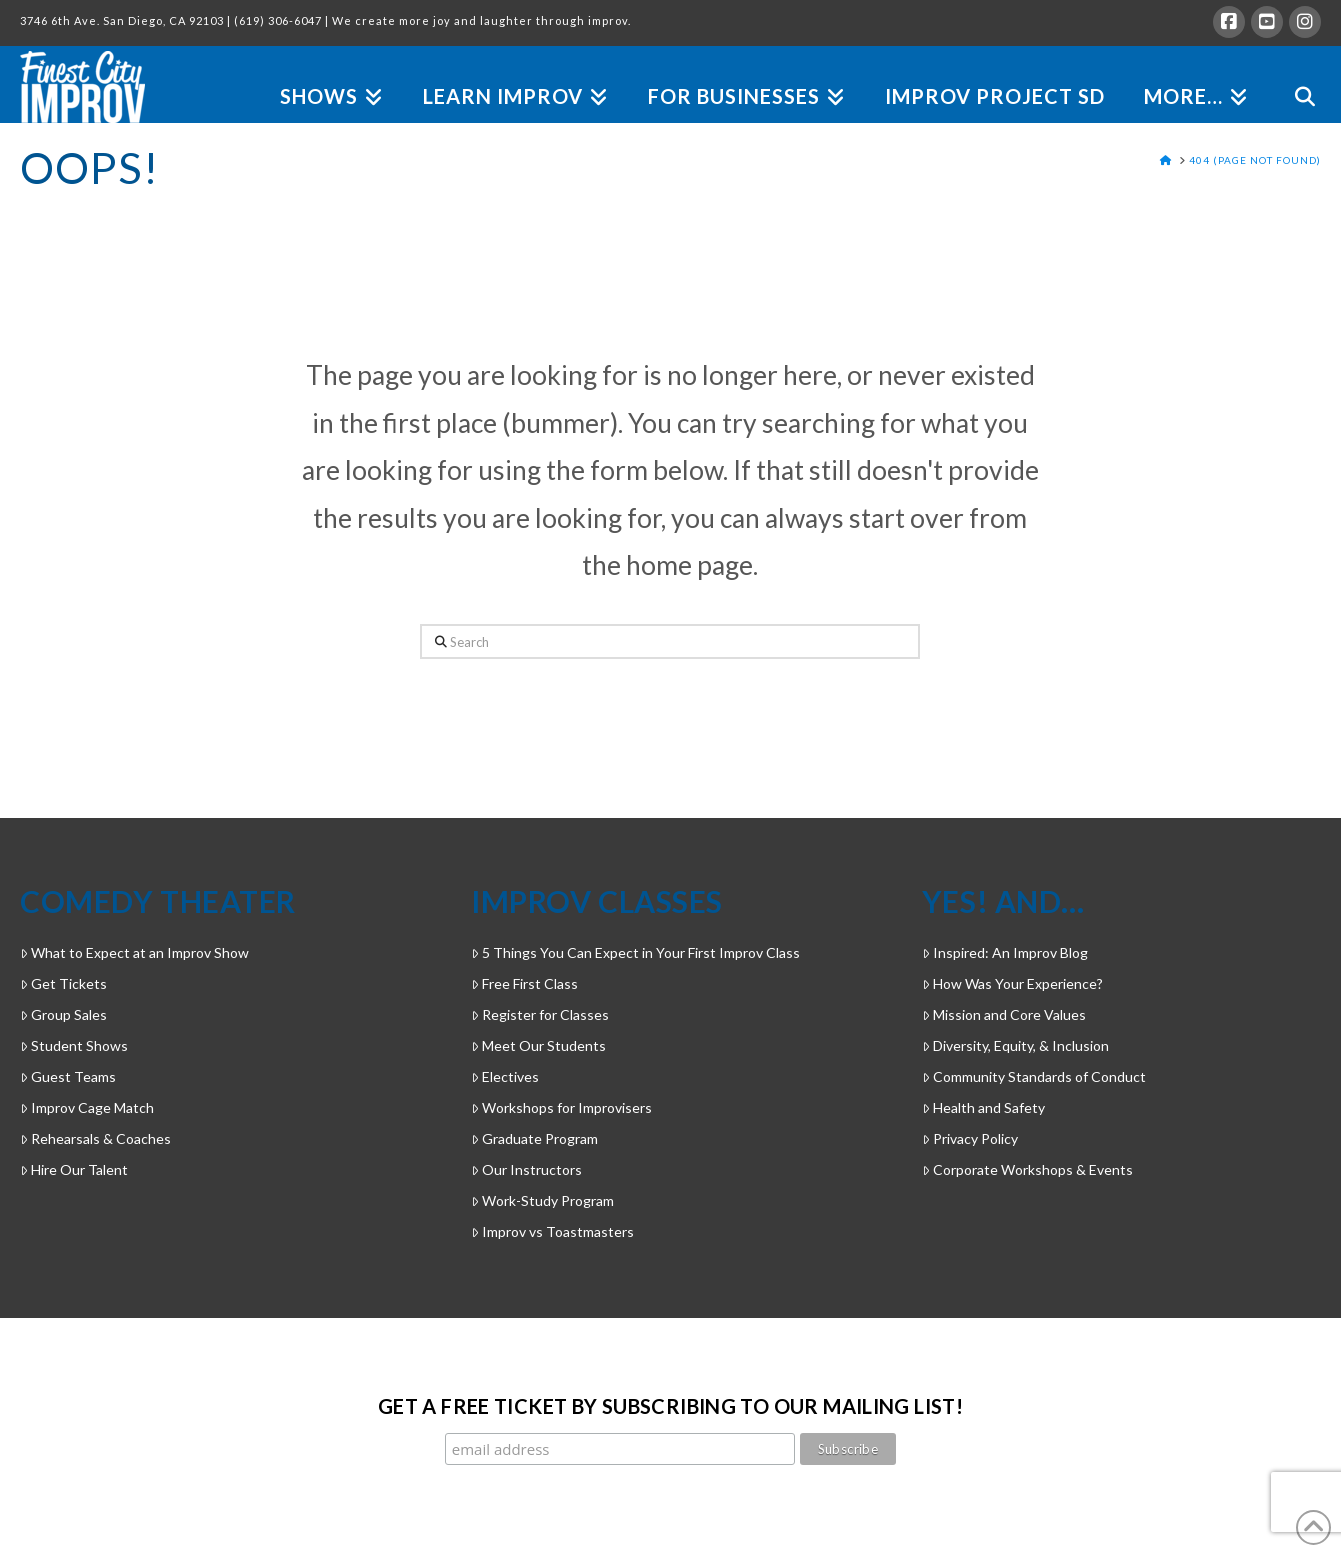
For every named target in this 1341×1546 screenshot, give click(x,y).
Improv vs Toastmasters (552, 1231)
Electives (505, 1076)
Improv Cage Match (87, 1107)
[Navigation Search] (1294, 73)
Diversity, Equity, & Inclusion (1015, 1045)
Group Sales (63, 1014)
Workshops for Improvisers (561, 1107)
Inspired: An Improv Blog (1005, 952)
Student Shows (74, 1045)
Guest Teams (68, 1076)
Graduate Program (534, 1138)
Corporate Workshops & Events (1027, 1169)
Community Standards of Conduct (1034, 1076)
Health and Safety (983, 1107)
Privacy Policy (970, 1138)
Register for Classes (540, 1014)
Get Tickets (63, 983)
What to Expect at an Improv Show (134, 952)
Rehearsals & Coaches (95, 1138)
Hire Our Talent (74, 1169)
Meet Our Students (538, 1045)
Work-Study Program (542, 1200)
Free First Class (524, 983)
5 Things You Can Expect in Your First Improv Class (635, 952)
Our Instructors (526, 1169)
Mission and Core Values (1004, 1014)
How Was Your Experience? (1012, 983)
